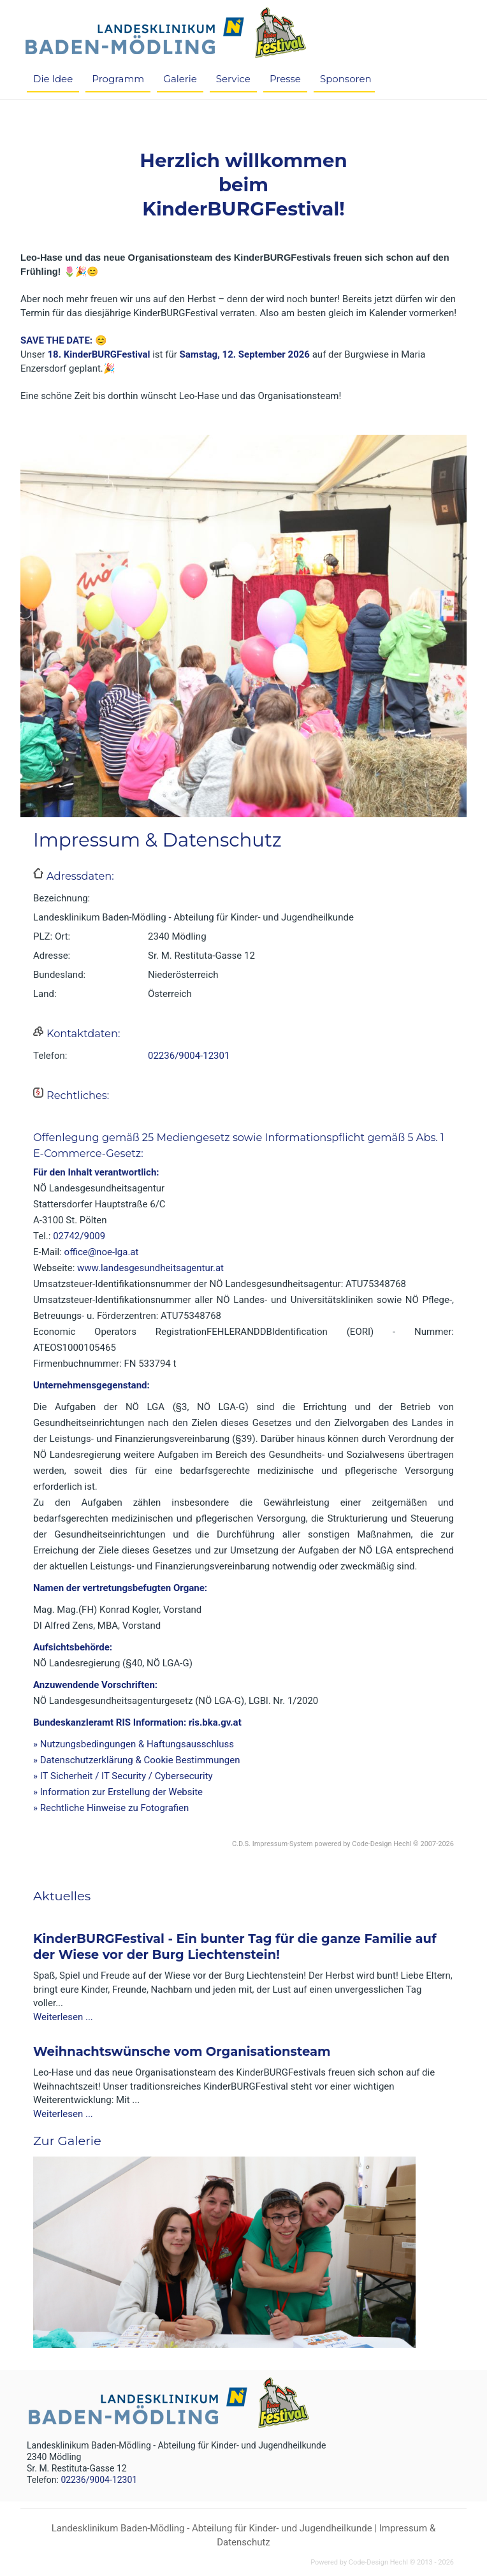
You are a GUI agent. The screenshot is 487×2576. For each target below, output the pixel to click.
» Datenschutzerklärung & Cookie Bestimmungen (136, 1760)
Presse (285, 79)
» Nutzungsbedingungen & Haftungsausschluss (133, 1744)
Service (233, 79)
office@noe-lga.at (101, 1252)
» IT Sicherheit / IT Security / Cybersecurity (123, 1776)
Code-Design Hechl (381, 1844)
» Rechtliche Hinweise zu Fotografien (111, 1808)
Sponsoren (346, 79)
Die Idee (53, 79)
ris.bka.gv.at (215, 1722)
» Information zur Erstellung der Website (118, 1792)
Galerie (180, 79)
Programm (118, 79)
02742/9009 (79, 1236)
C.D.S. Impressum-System (272, 1844)
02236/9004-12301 (188, 1055)
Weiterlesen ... (63, 2017)
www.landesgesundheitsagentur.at (150, 1268)
